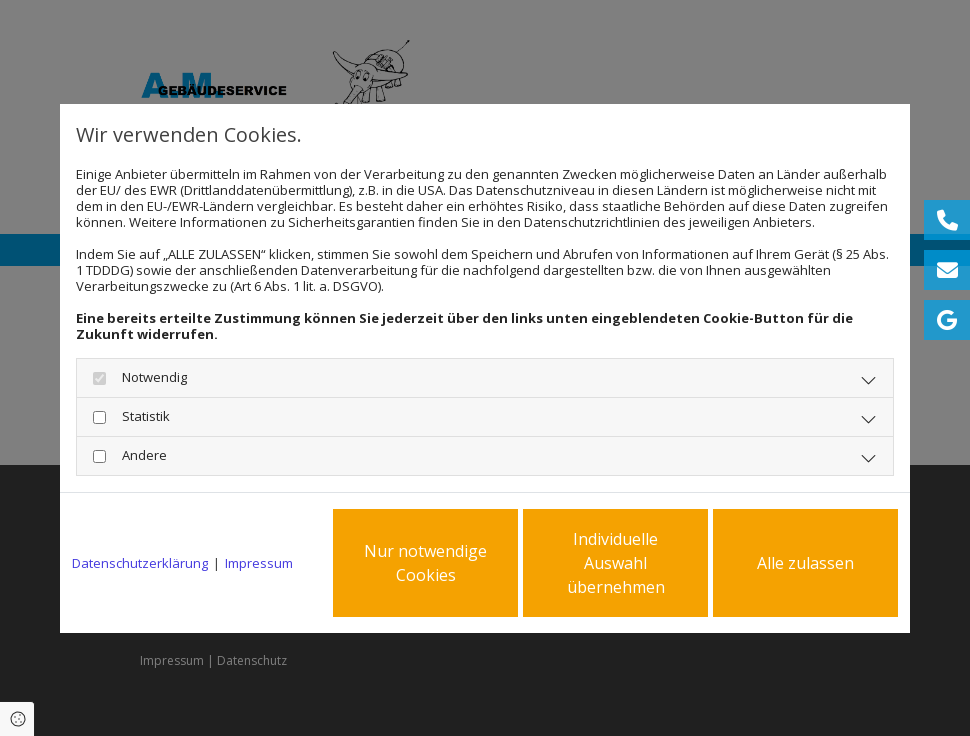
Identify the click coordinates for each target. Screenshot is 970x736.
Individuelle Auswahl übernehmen (616, 563)
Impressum (259, 563)
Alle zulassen (805, 563)
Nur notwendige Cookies (425, 563)
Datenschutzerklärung (140, 563)
